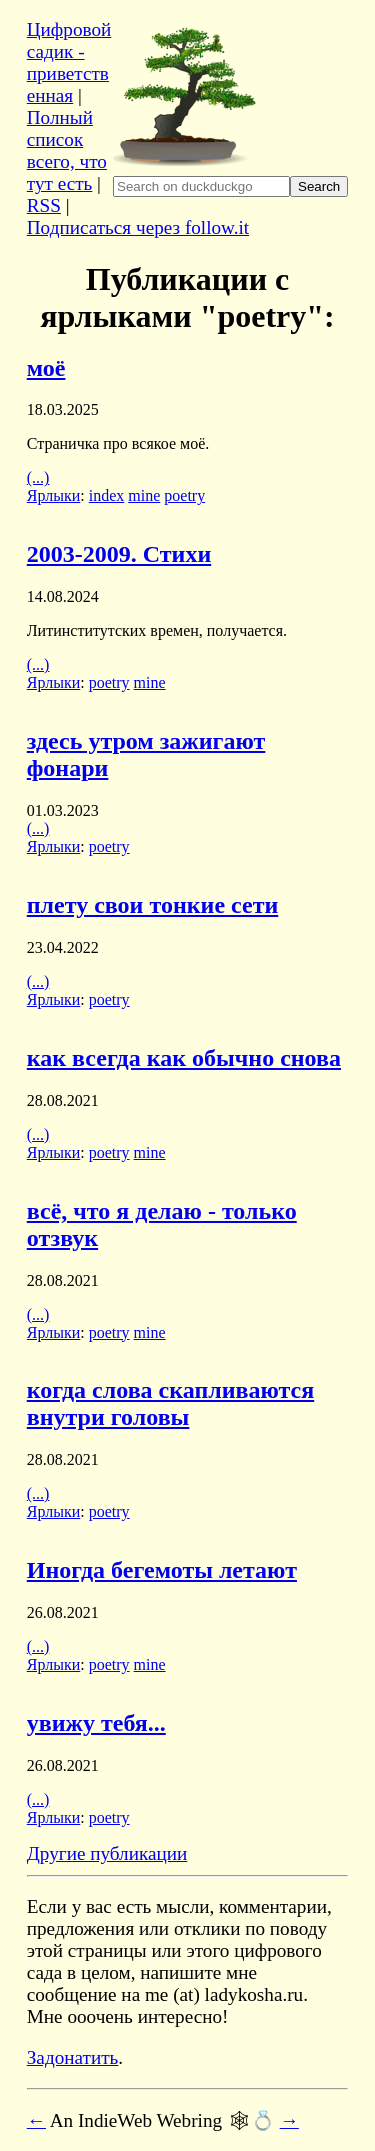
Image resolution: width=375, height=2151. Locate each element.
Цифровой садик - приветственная (69, 62)
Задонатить (73, 2057)
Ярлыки (54, 495)
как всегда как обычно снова (184, 1058)
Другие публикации (107, 1853)
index (107, 495)
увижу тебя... (96, 1723)
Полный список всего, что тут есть (67, 150)
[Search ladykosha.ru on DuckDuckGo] (201, 186)
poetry (184, 495)
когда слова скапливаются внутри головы (170, 1403)
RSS (44, 205)
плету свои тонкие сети (153, 905)
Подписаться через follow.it (138, 227)
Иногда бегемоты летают (162, 1570)
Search (319, 186)
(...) (38, 477)
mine (144, 495)
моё (46, 368)
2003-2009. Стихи (119, 554)
